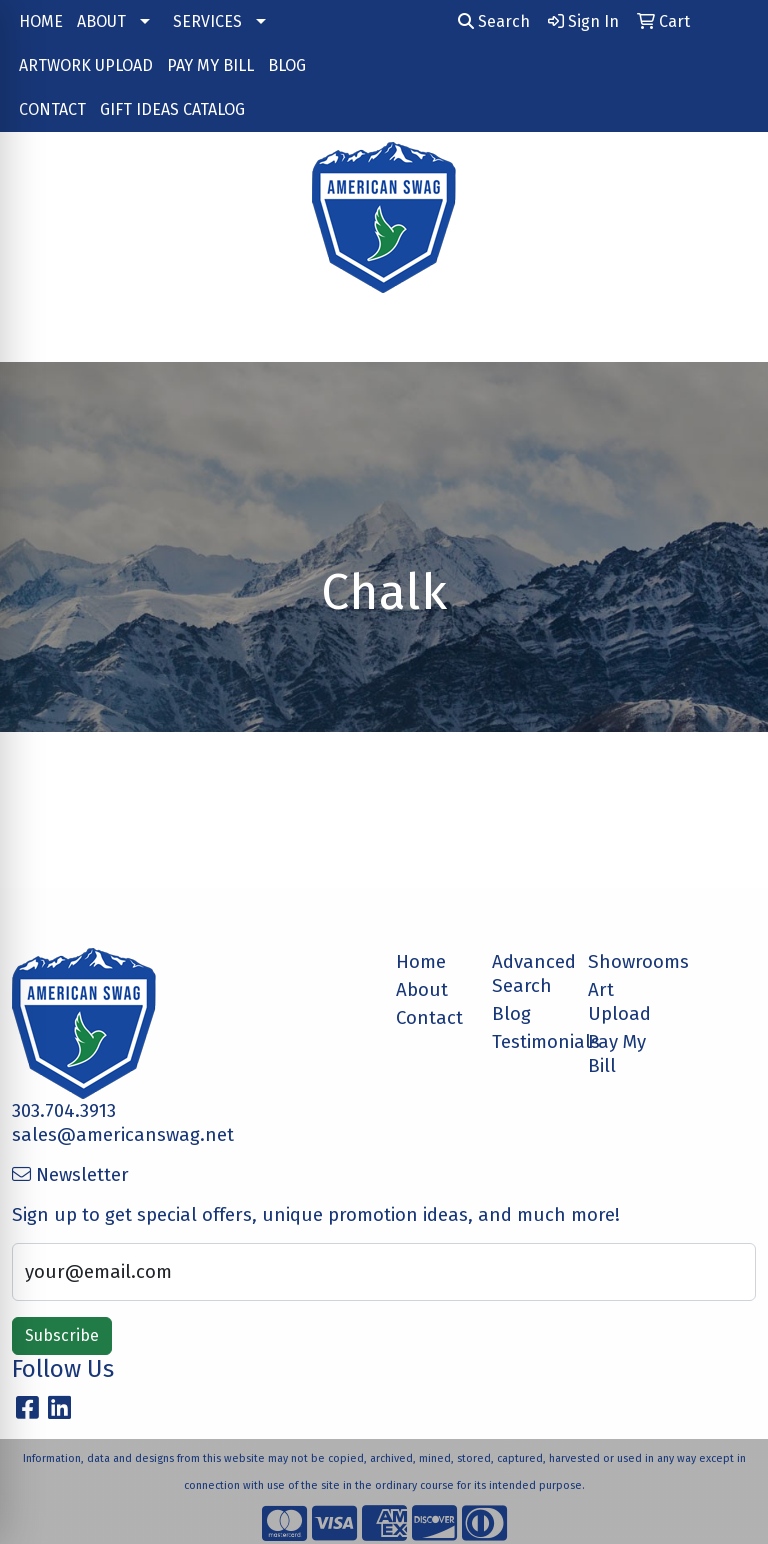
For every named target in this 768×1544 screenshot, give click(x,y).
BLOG (287, 65)
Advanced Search (528, 974)
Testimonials (528, 1042)
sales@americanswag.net (123, 1135)
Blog (511, 1014)
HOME (41, 21)
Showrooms (624, 962)
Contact (429, 1018)
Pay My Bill (617, 1054)
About (422, 990)
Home (421, 962)
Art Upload (619, 1002)
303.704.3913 (64, 1111)
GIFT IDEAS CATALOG (172, 109)
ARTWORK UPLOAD (86, 65)
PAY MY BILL (210, 65)
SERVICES (207, 21)
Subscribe (62, 1335)
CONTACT (52, 109)
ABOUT (101, 21)
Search (494, 21)
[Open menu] (728, 333)
